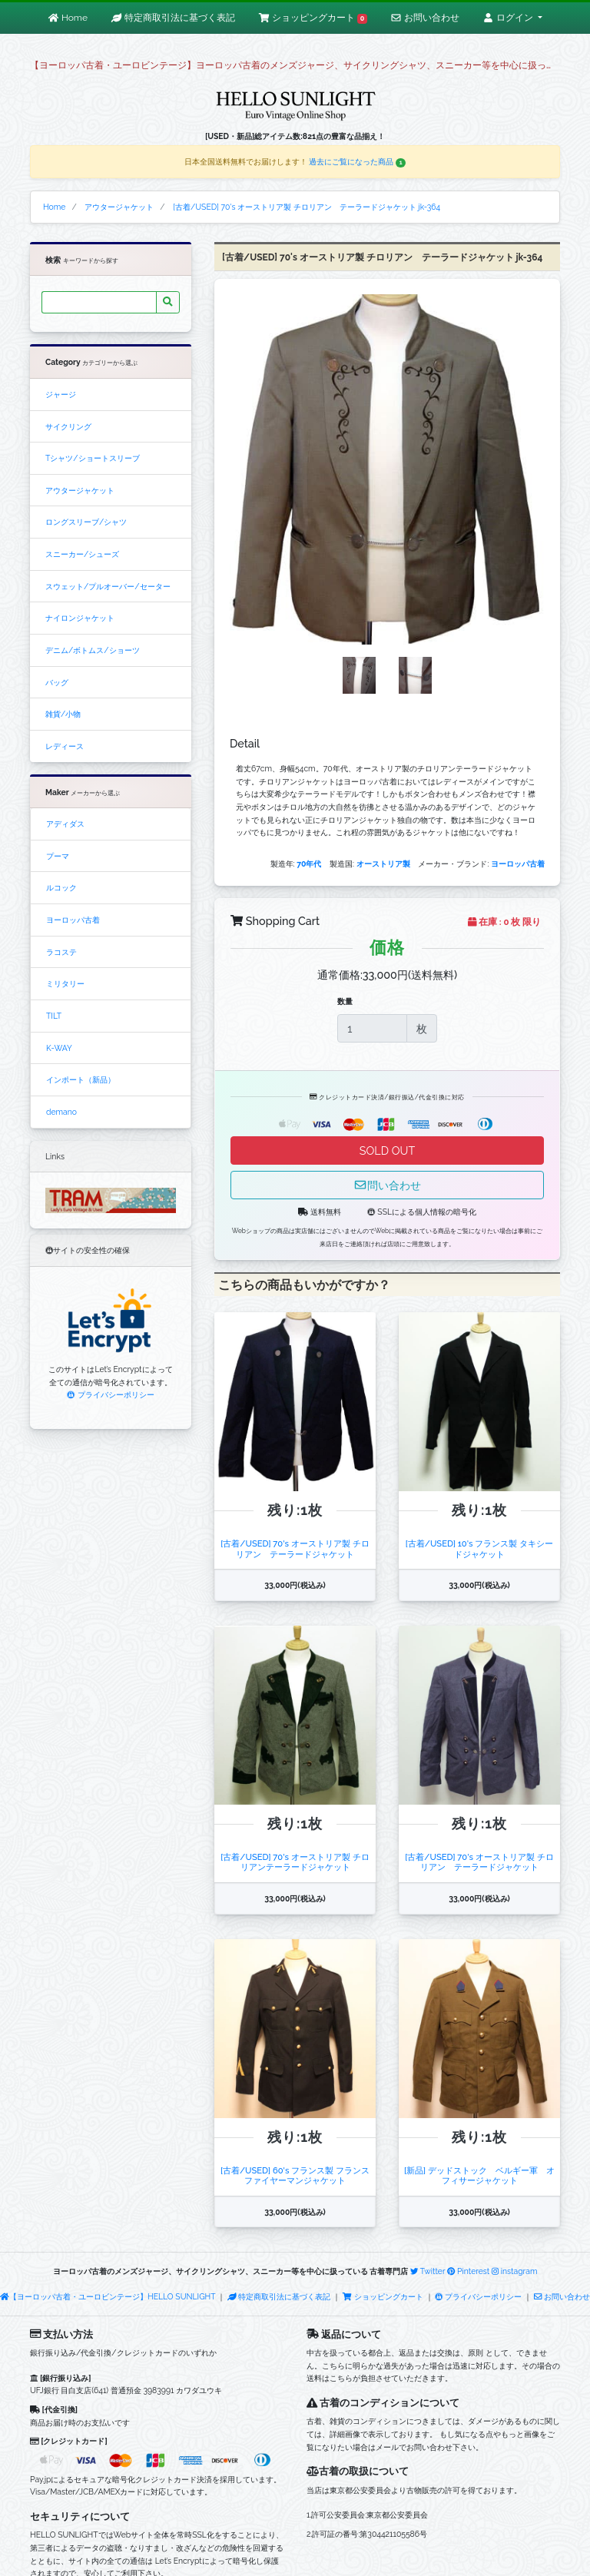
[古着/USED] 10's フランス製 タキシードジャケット (479, 1548)
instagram (515, 2271)
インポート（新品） (80, 1079)
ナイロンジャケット (79, 617)
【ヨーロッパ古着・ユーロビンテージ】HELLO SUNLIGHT (107, 2296)
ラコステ (61, 951)
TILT (53, 1015)
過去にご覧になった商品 (357, 161)
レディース (64, 746)
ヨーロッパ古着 (73, 919)
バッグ (56, 682)
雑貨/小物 (63, 713)
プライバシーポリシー (110, 1394)
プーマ (57, 855)
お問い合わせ (562, 2296)
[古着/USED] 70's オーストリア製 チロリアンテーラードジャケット (294, 1862)
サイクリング (68, 426)
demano (61, 1111)
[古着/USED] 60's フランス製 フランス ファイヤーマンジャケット (299, 2175)
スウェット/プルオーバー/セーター (108, 586)
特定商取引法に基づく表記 (278, 2296)
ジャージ (60, 394)
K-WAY (59, 1048)
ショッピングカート (383, 2296)
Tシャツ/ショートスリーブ (92, 457)
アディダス (65, 823)
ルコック (61, 887)
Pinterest (468, 2271)
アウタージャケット (79, 490)
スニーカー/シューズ (82, 554)
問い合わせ (387, 1185)
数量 (345, 1001)
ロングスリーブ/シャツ (86, 521)
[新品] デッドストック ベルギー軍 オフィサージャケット (479, 2175)
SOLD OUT (387, 1150)
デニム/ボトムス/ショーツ (92, 650)
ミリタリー (65, 983)
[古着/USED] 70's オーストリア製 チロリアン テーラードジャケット (294, 1548)
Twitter (428, 2271)
